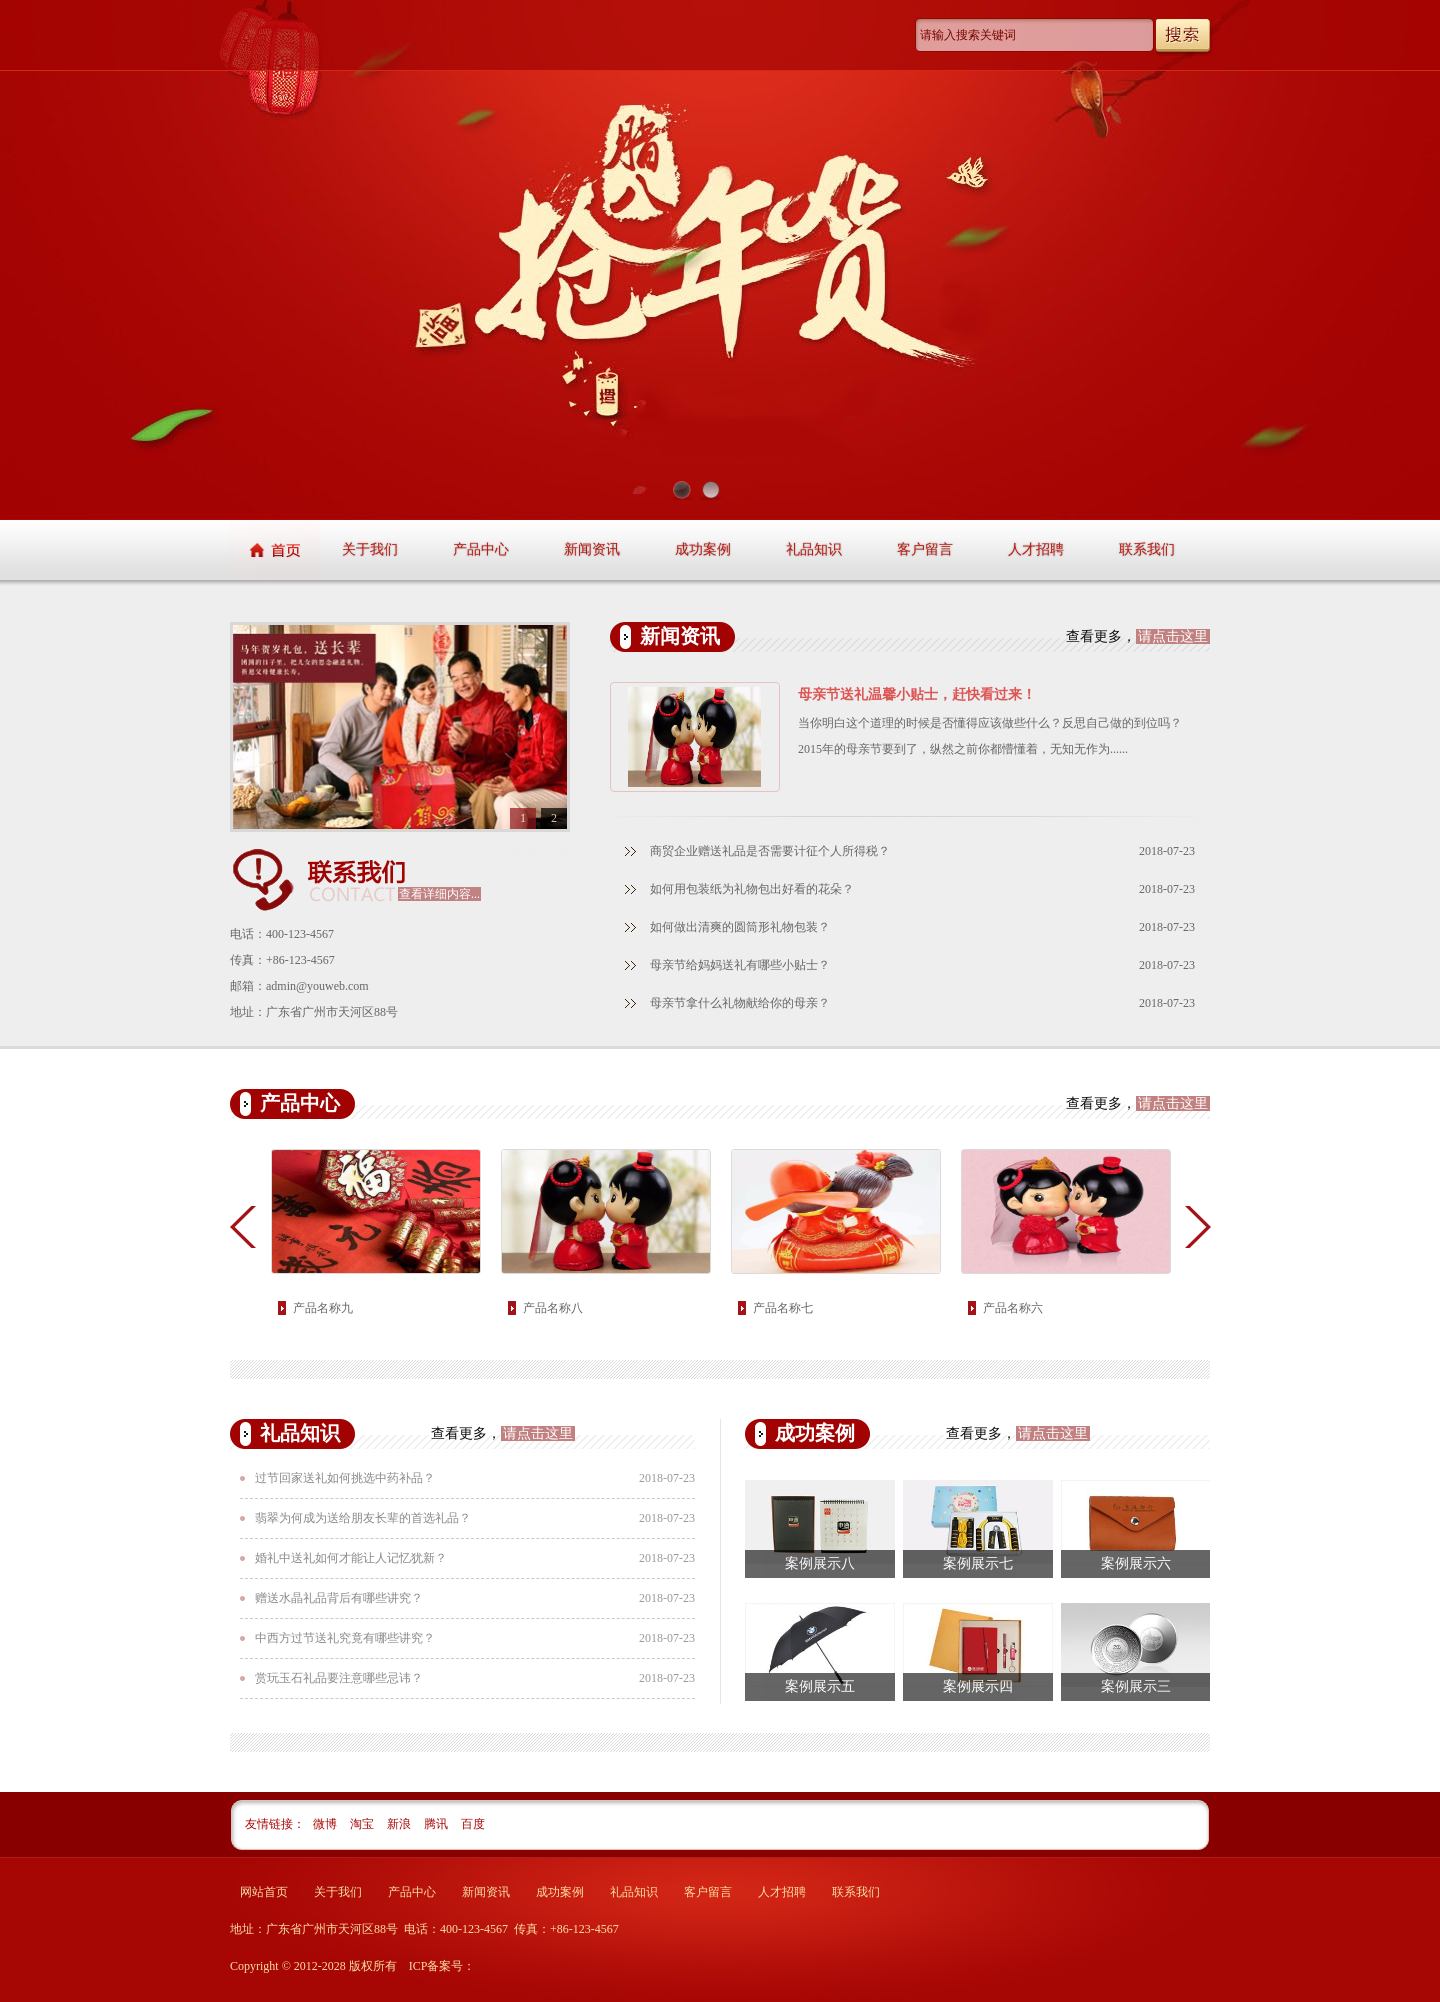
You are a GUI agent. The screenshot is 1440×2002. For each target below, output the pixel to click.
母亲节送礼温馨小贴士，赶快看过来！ (917, 694)
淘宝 (363, 1824)
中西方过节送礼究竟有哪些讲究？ (345, 1638)
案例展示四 (978, 1686)
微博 (326, 1824)
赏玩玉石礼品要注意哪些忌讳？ (339, 1678)
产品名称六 (1013, 1308)
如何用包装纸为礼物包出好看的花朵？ (752, 889)
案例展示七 (978, 1563)
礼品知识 (814, 549)
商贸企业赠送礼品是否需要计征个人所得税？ (770, 851)
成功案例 (703, 549)
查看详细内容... (439, 894)
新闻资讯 (592, 549)
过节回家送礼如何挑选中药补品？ (345, 1478)
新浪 (400, 1824)
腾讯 (437, 1824)
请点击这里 (1173, 636)
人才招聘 (1036, 549)
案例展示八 (820, 1563)
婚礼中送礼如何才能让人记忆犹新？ (351, 1558)
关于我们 (370, 549)
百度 (473, 1824)
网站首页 (264, 1892)
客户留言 (925, 549)
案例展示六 (1136, 1563)
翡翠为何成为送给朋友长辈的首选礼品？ (363, 1518)
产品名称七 (783, 1308)
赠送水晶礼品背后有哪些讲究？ (339, 1598)
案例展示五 (820, 1686)
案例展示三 (1136, 1686)
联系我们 (1147, 549)
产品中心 (481, 549)
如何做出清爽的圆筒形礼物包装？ (740, 927)
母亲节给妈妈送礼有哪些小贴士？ (740, 965)
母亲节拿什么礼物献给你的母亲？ (740, 1003)
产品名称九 (323, 1308)
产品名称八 (553, 1308)
